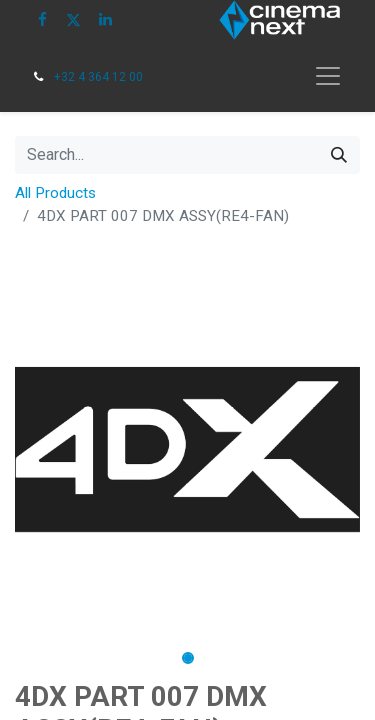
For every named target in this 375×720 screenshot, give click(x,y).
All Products (55, 193)
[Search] (339, 155)
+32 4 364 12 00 (98, 77)
